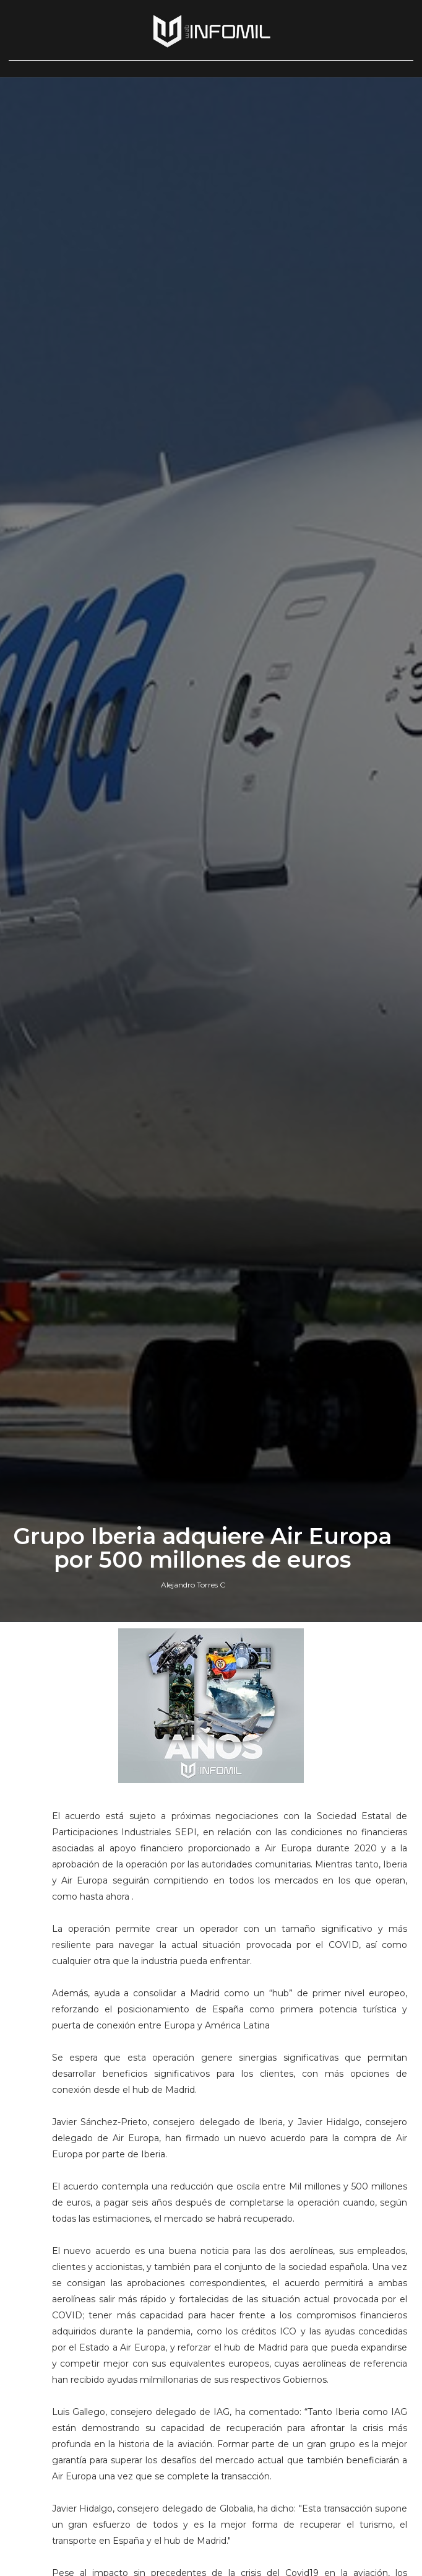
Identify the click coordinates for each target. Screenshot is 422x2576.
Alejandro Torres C (193, 1584)
